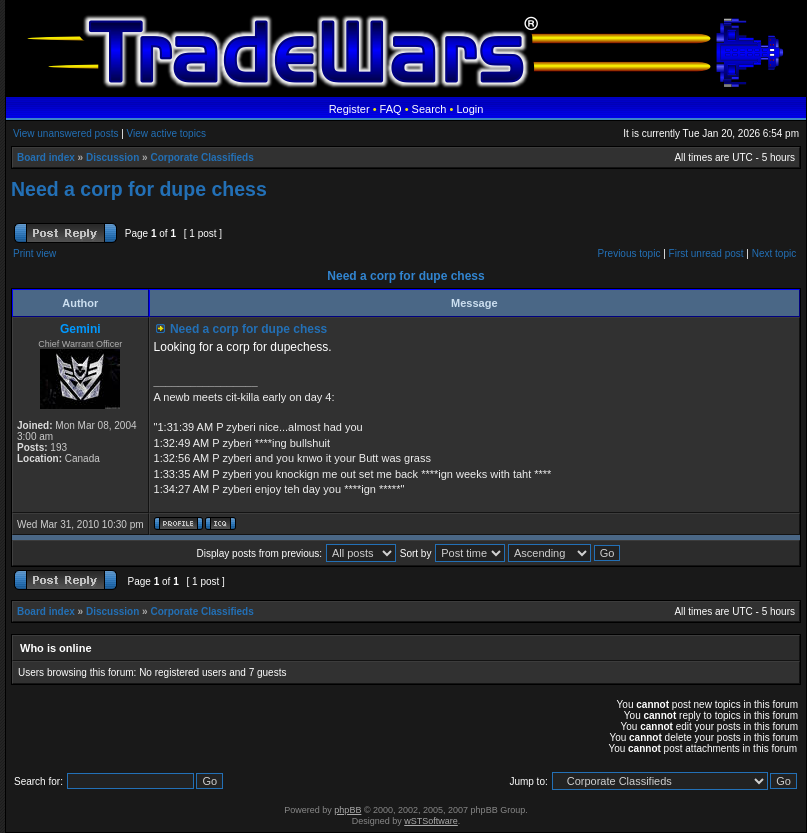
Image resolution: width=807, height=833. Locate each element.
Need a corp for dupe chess (139, 189)
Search (429, 109)
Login (469, 109)
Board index (46, 157)
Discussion (112, 157)
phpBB (347, 810)
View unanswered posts (65, 133)
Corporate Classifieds (201, 157)
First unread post (706, 253)
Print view (34, 253)
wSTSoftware (431, 821)
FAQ (391, 109)
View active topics (166, 133)
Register (349, 109)
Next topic (774, 253)
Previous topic (629, 253)
